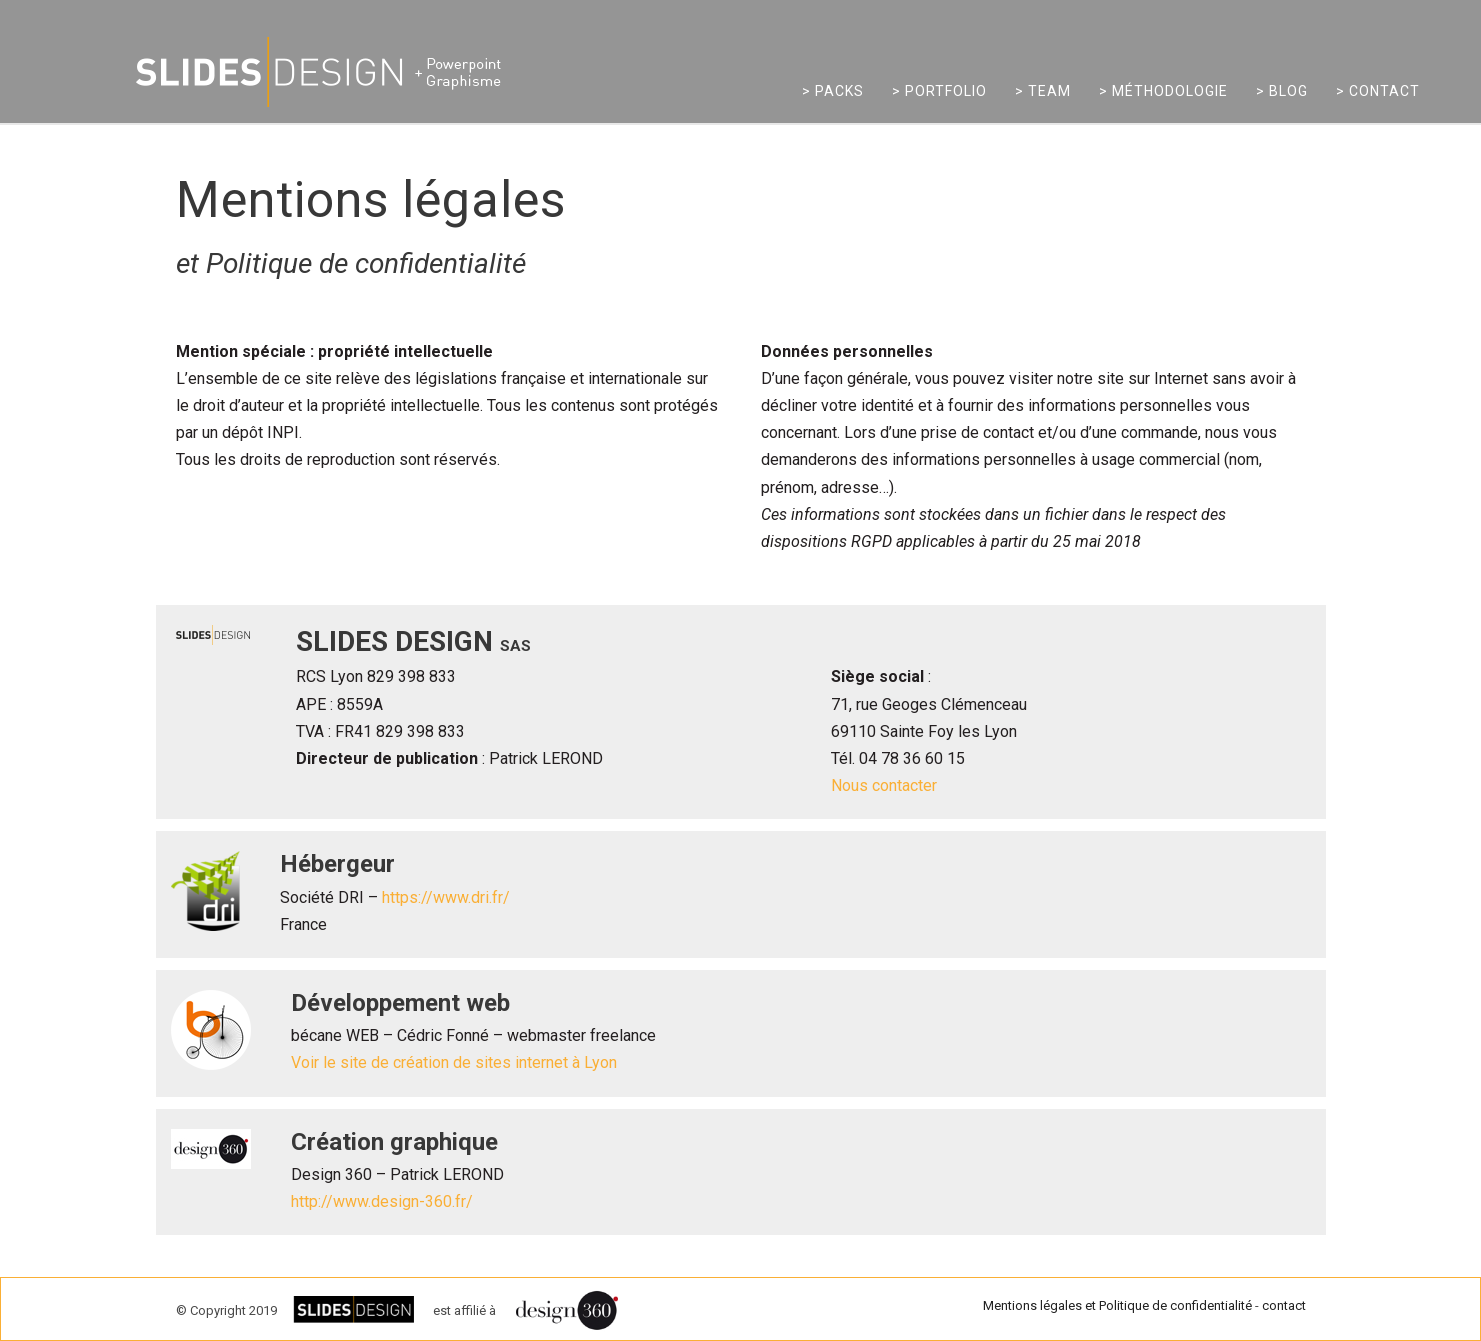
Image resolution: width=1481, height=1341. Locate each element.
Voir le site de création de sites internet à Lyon (454, 1062)
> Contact (1378, 91)
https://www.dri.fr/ (446, 897)
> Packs (833, 91)
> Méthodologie (1163, 91)
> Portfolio (939, 91)
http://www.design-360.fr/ (382, 1201)
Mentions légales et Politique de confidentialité (1117, 1305)
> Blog (1282, 91)
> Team (1043, 91)
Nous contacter (884, 785)
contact (1284, 1305)
